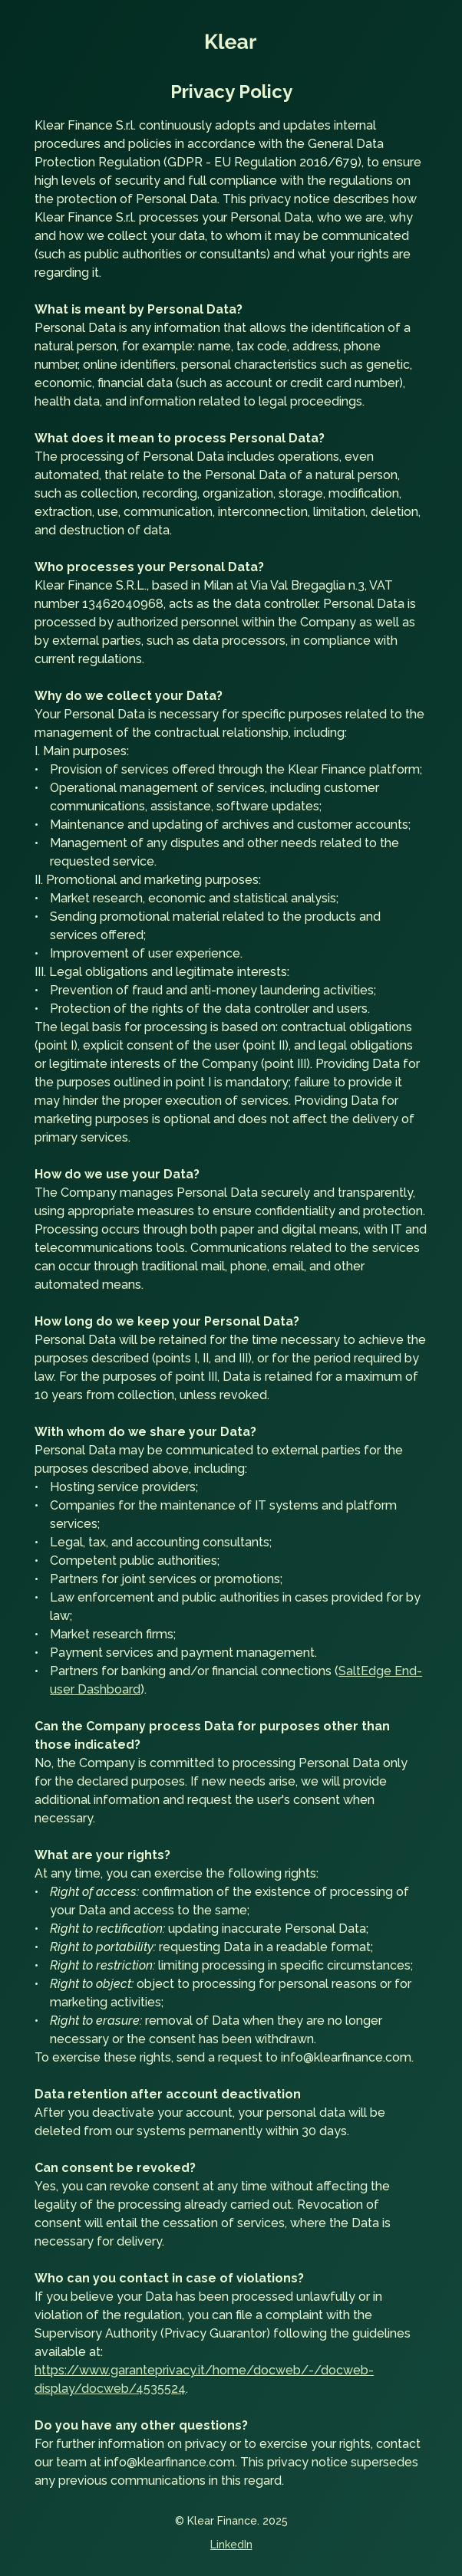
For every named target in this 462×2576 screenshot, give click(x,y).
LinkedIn (231, 2544)
